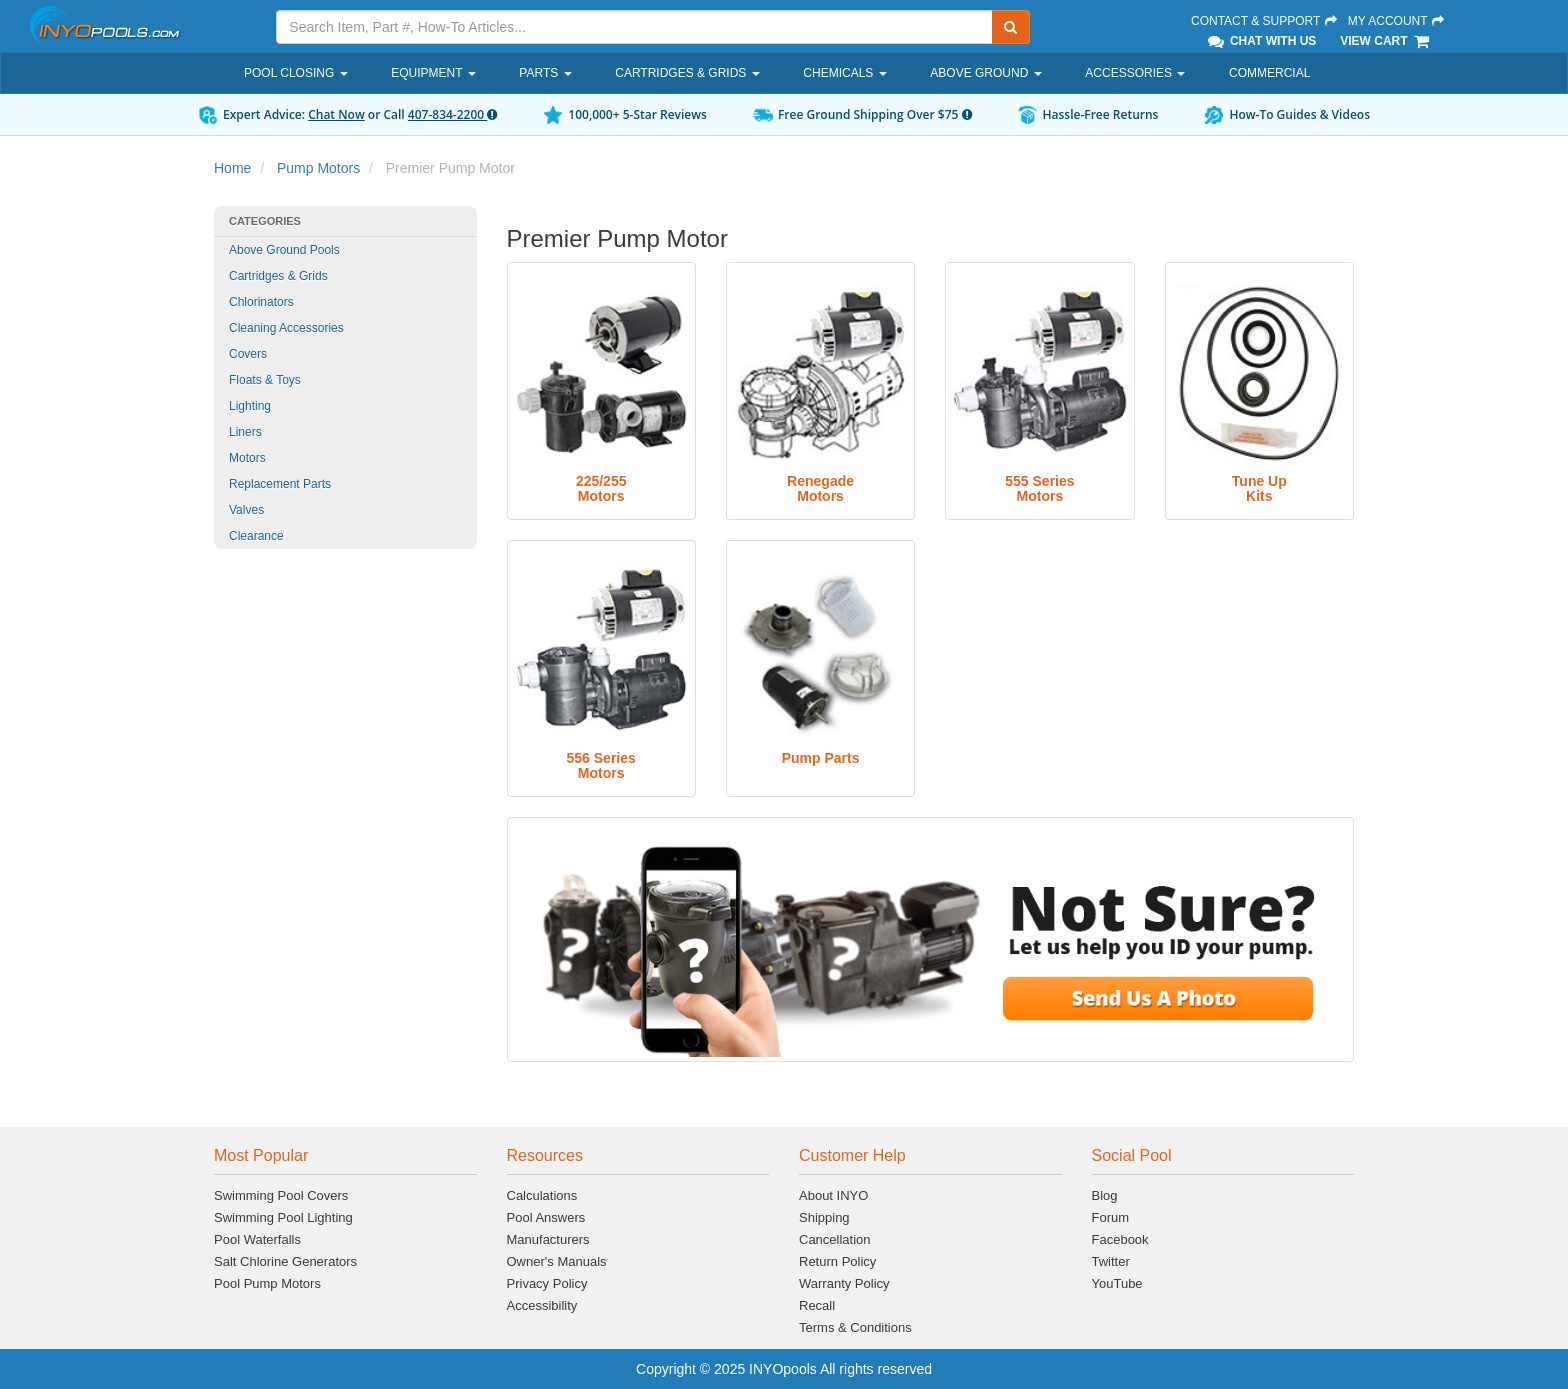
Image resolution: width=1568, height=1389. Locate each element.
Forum (1111, 1217)
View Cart (1385, 41)
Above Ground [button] (985, 73)
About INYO (833, 1195)
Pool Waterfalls (257, 1239)
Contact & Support (1265, 21)
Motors (247, 458)
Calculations (542, 1195)
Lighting (250, 406)
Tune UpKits (1259, 488)
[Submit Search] (1011, 27)
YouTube (1117, 1283)
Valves (246, 510)
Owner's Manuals (557, 1261)
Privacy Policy (547, 1283)
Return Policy (837, 1261)
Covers (248, 354)
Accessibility (542, 1305)
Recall (817, 1305)
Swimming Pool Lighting (283, 1217)
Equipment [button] (433, 73)
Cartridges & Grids (278, 276)
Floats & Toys (265, 380)
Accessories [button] (1135, 73)
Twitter (1111, 1261)
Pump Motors (318, 168)
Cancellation (835, 1239)
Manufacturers (548, 1239)
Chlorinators (261, 302)
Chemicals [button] (844, 73)
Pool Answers (546, 1217)
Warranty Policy (844, 1283)
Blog (1105, 1195)
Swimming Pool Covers (281, 1195)
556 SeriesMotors (601, 765)
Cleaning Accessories (286, 328)
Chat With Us (1261, 41)
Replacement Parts (280, 484)
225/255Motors (601, 488)
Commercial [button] (1269, 73)
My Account (1397, 21)
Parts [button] (545, 73)
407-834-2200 (452, 114)
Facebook (1120, 1239)
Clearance (256, 536)
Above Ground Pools (284, 250)
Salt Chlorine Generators (285, 1261)
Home (232, 168)
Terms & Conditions (855, 1327)
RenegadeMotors (820, 488)
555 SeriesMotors (1039, 488)
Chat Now (336, 114)
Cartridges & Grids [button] (687, 73)
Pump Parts (821, 758)
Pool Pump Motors (267, 1283)
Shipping (824, 1217)
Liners (245, 432)
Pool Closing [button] (296, 73)
